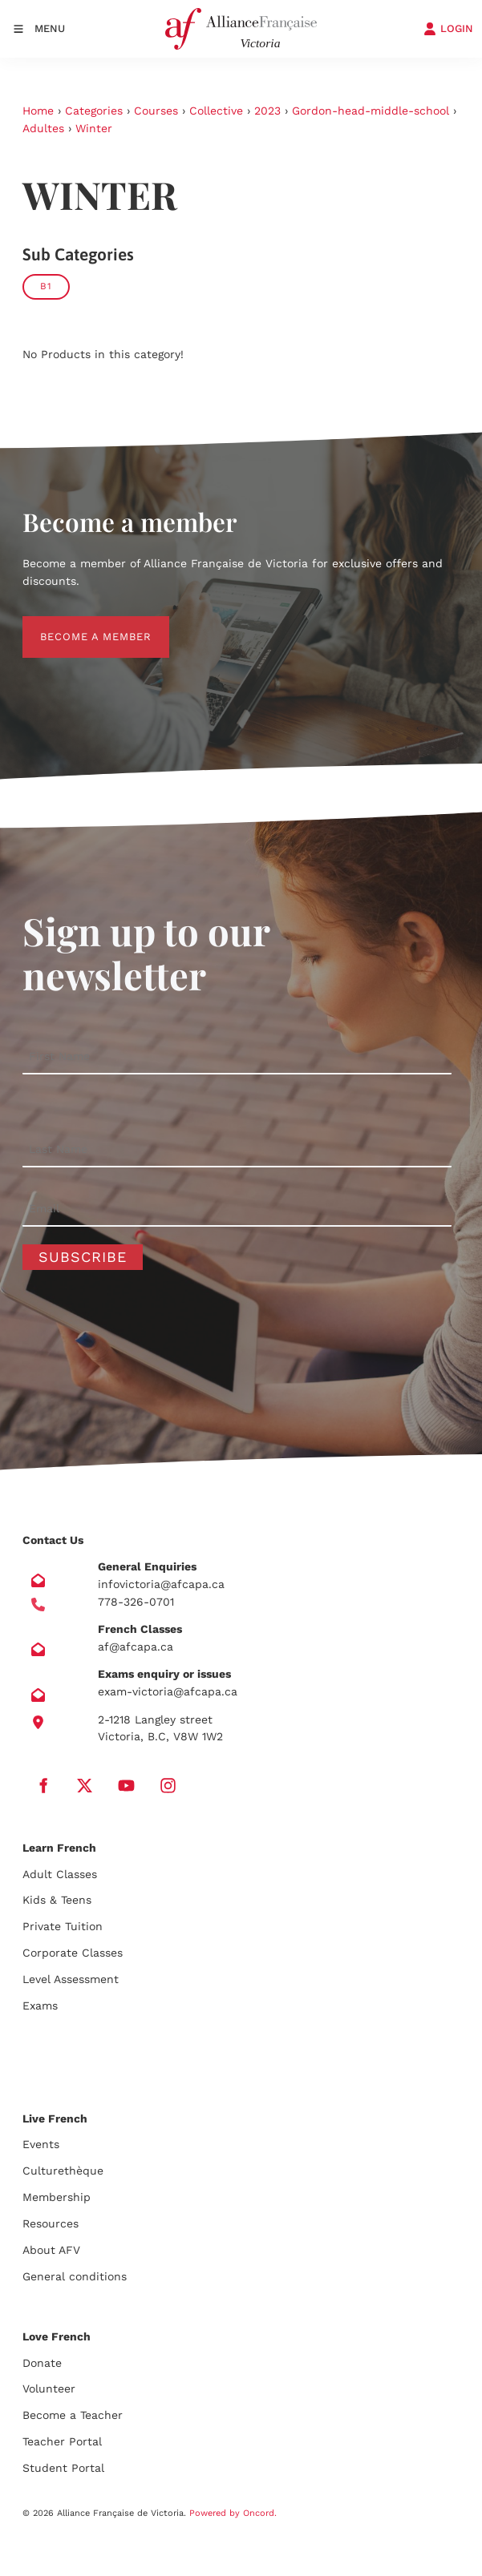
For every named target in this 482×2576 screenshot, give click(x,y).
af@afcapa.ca (135, 1646)
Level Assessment (70, 1979)
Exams (40, 2005)
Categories (94, 110)
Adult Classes (59, 1874)
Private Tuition (62, 1926)
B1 (46, 286)
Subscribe (82, 1256)
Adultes (43, 128)
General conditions (74, 2276)
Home (38, 110)
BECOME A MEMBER (78, 625)
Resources (50, 2223)
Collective (216, 110)
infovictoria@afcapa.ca (161, 1584)
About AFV (51, 2249)
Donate (42, 2362)
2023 (267, 110)
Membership (56, 2197)
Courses (156, 110)
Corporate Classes (72, 1952)
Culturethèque (62, 2170)
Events (40, 2144)
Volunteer (48, 2388)
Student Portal (63, 2467)
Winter (93, 128)
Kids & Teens (56, 1899)
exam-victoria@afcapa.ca (167, 1691)
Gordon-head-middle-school (370, 110)
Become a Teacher (72, 2415)
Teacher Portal (62, 2441)
